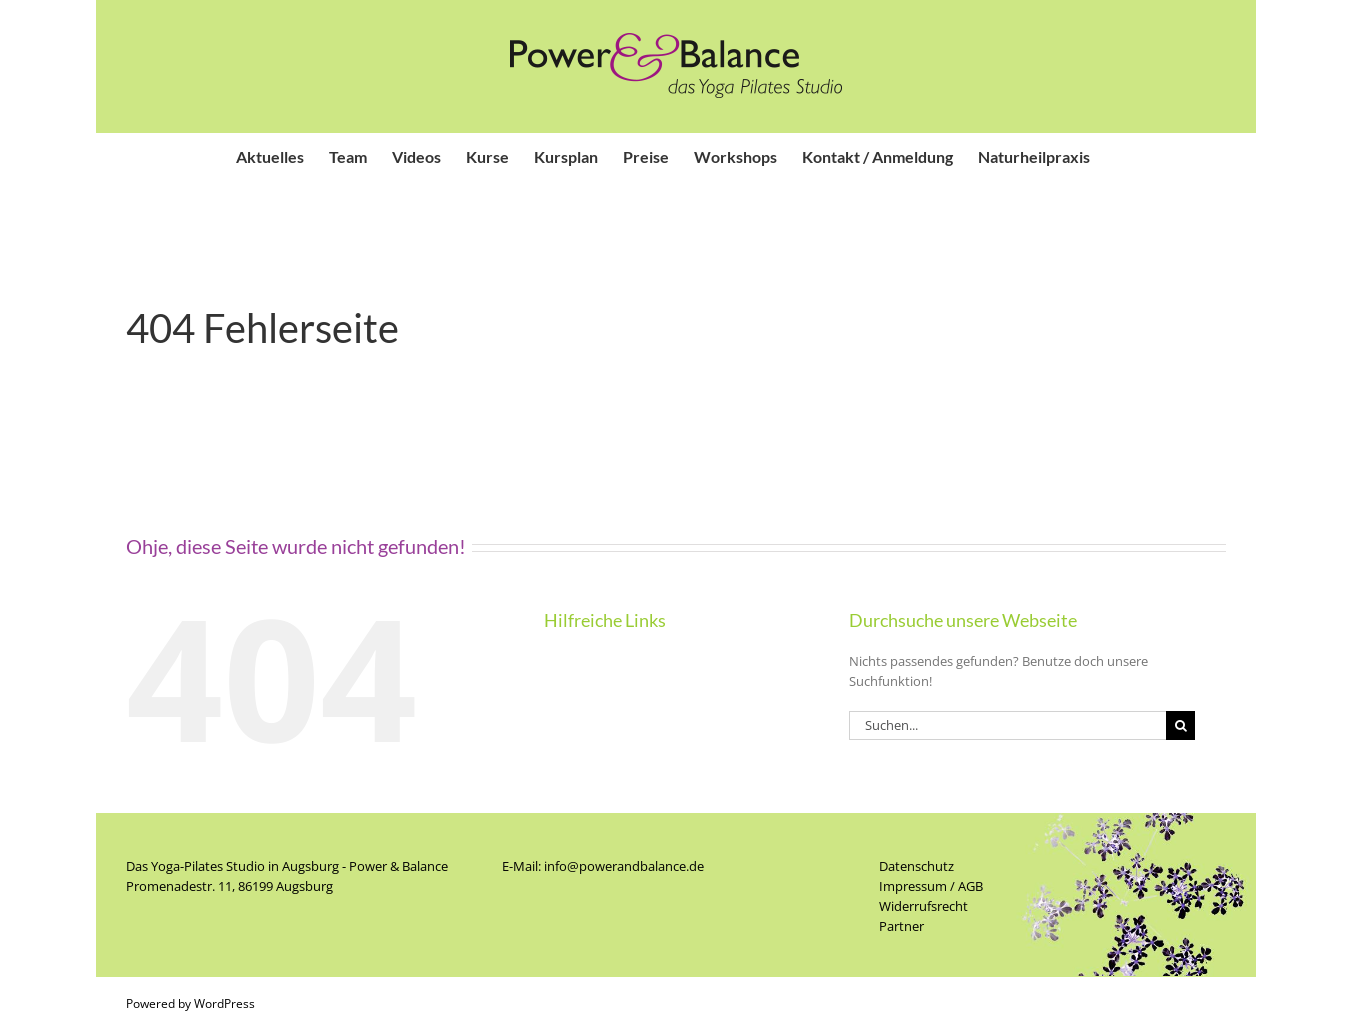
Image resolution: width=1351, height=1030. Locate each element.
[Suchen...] (1008, 725)
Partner (901, 926)
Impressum (913, 886)
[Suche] (1180, 725)
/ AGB (965, 886)
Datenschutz (916, 866)
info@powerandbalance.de (624, 866)
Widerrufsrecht (923, 906)
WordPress (224, 1003)
